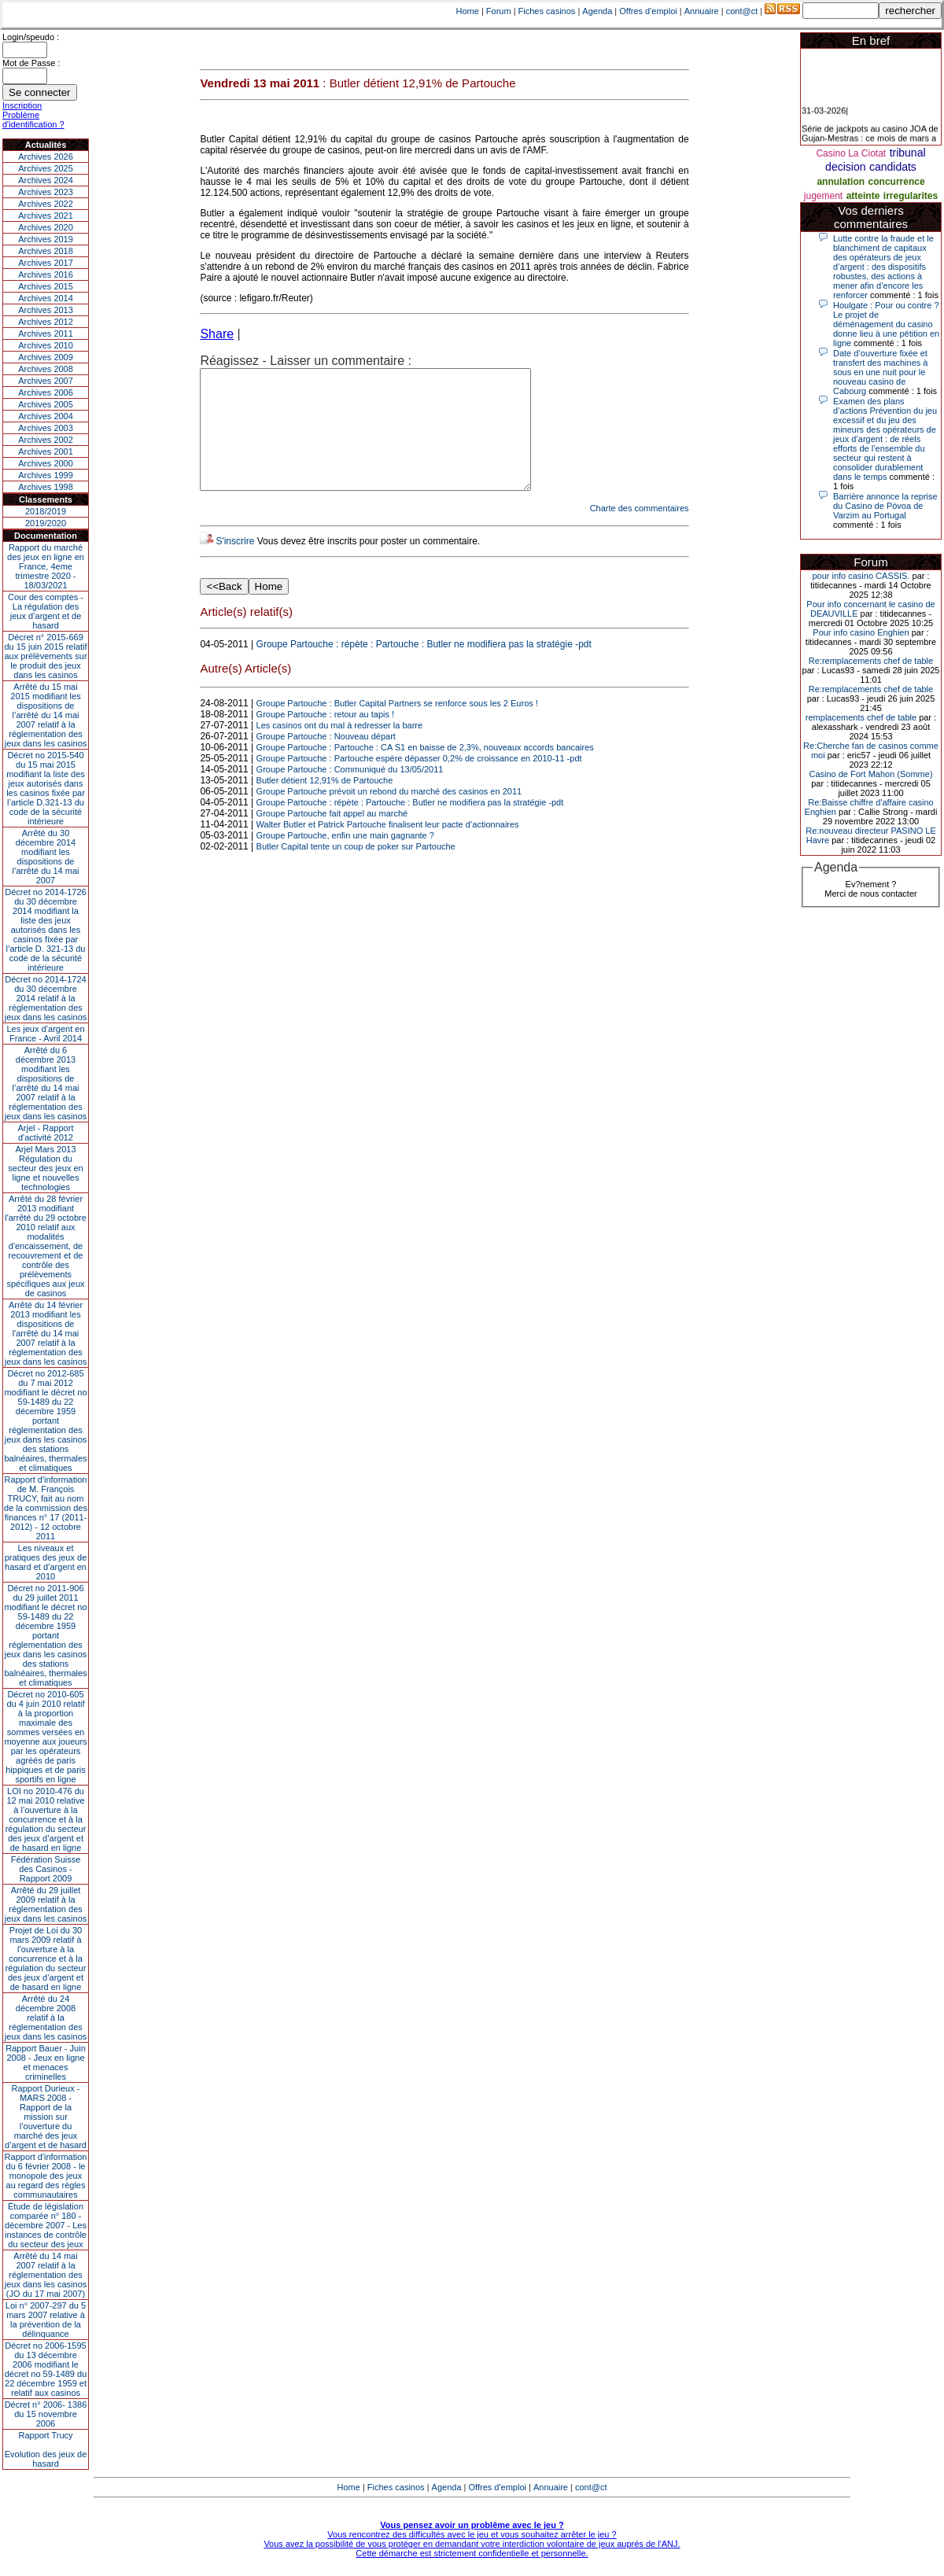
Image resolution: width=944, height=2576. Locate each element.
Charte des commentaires (639, 531)
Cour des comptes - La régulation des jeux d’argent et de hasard (45, 611)
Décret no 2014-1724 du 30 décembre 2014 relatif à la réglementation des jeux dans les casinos (46, 998)
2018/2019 (45, 511)
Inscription (22, 105)
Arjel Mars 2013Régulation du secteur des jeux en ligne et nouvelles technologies (45, 1168)
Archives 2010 (45, 345)
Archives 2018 (45, 251)
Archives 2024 (45, 180)
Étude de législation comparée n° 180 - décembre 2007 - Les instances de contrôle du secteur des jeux (46, 2225)
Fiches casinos (547, 11)
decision (845, 166)
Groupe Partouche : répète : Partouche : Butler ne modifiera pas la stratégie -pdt (424, 667)
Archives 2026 (45, 156)
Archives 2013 (45, 310)
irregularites (910, 195)
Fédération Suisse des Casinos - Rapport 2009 (46, 1869)
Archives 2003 (45, 428)
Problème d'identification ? (33, 119)
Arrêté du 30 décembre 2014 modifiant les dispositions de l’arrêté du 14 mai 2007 (46, 856)
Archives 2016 (45, 274)
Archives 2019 (45, 239)
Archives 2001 (45, 451)
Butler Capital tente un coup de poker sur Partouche (355, 870)
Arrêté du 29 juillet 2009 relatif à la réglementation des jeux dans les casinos (46, 1904)
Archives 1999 (45, 475)
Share (217, 334)
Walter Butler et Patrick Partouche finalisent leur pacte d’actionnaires (387, 848)
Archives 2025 (45, 168)
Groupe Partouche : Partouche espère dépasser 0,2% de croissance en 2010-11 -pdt (419, 782)
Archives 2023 (45, 192)
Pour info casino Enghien (861, 632)
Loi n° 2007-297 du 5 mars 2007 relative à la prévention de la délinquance (46, 2319)
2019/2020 (45, 523)
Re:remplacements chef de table (871, 660)
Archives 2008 (45, 369)
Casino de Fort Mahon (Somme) (870, 774)
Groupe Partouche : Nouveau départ (326, 760)
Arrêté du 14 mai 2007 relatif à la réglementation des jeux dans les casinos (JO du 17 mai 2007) (46, 2274)
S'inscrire (235, 564)
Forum (498, 11)
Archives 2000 (45, 463)
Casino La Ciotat (851, 153)
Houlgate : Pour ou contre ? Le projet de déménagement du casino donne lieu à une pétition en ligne (886, 324)
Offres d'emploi (648, 11)
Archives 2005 (45, 404)
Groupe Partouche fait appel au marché (332, 837)
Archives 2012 (45, 321)
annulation (841, 181)
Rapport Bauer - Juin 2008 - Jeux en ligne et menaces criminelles (46, 2062)
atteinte (863, 195)
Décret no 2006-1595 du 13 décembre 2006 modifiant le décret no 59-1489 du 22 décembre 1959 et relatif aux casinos (46, 2369)
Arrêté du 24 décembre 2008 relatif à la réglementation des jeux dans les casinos (46, 2017)
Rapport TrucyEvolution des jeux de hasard (46, 2449)
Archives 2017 (45, 262)
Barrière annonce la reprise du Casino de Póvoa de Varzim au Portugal (885, 506)
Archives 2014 (45, 298)
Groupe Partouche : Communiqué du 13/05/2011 (350, 793)
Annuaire (701, 11)
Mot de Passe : (31, 63)
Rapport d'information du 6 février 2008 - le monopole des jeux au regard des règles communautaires (46, 2175)
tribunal (908, 152)
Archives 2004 (45, 416)
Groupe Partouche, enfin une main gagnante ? (345, 859)
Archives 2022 (45, 203)
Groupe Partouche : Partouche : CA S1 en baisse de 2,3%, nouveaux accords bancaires (425, 771)
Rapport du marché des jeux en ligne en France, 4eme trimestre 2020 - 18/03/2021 (45, 566)
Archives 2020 (45, 227)
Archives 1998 (45, 487)
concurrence (896, 181)
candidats (892, 166)
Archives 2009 (45, 357)
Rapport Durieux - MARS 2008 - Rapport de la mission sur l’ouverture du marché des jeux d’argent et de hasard (46, 2117)
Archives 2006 (45, 392)
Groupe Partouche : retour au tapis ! (325, 738)
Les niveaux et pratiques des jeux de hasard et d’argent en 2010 (46, 1562)
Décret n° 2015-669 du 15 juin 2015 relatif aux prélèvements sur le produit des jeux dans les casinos (45, 656)
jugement (823, 195)
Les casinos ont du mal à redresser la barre (339, 749)
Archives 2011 (45, 333)
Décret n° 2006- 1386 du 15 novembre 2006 (46, 2414)
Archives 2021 (45, 215)
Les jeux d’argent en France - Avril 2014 (45, 1033)
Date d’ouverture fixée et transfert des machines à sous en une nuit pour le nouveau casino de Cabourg (880, 372)
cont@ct (742, 11)
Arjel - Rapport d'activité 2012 (46, 1132)
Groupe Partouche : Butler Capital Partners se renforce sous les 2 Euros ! (397, 727)
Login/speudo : (30, 37)
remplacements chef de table (861, 717)
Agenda (597, 11)
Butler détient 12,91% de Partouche (324, 804)
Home (467, 11)
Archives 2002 (45, 439)
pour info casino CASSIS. (860, 575)
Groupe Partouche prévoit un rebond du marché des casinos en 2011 (389, 815)
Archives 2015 (45, 286)
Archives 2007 (45, 380)
